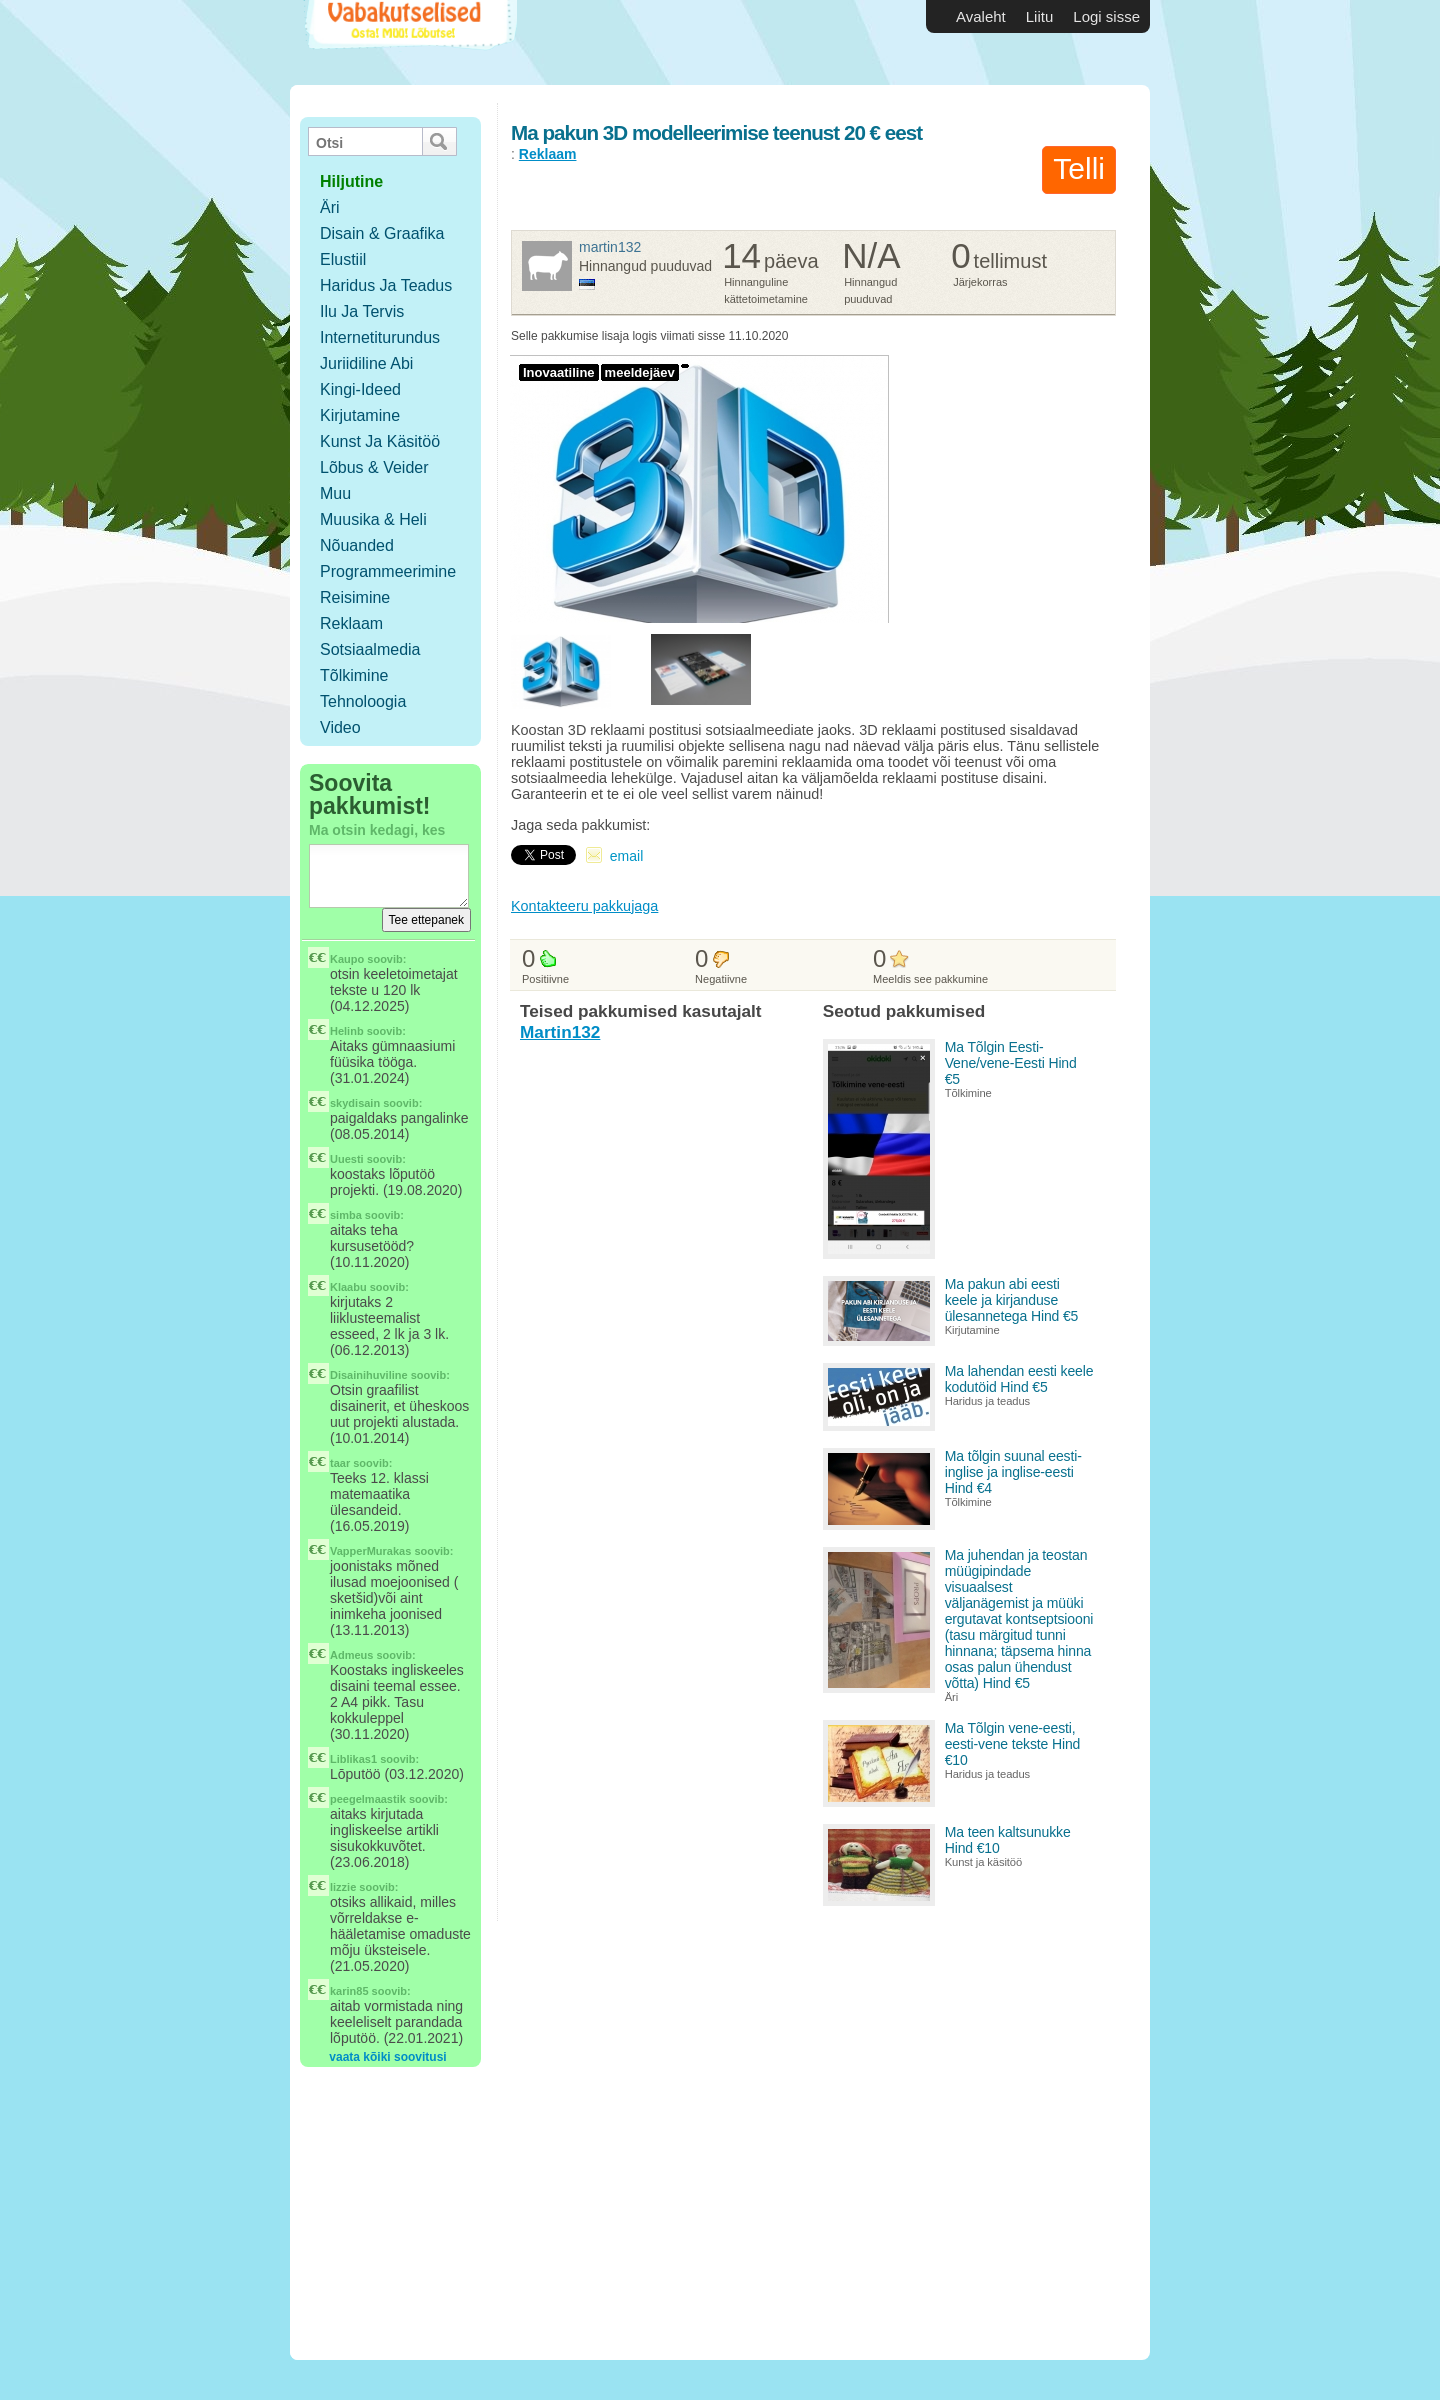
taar (340, 1463)
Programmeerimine (388, 571)
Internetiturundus (380, 337)
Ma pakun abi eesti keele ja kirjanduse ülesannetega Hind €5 (1012, 1300)
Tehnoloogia (363, 701)
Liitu (1040, 16)
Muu (335, 493)
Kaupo (347, 959)
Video (340, 727)
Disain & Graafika (382, 233)
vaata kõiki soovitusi (387, 2057)
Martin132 (610, 247)
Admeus (351, 1655)
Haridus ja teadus (386, 285)
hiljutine (351, 181)
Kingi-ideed (360, 389)
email (626, 856)
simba (346, 1215)
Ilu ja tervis (362, 311)
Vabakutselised (408, 42)
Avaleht (981, 16)
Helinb (347, 1031)
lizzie (343, 1887)
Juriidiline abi (366, 363)
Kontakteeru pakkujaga (584, 906)
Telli (1079, 168)
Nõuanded (357, 545)
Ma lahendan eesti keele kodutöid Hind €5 (1019, 1379)
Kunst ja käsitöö (380, 441)
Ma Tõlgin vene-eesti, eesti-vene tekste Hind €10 (1013, 1744)
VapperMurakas (370, 1551)
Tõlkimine (354, 675)
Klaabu (348, 1287)
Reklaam (351, 623)
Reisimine (355, 597)
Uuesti (347, 1159)
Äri (330, 207)
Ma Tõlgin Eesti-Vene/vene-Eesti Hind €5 (1011, 1063)
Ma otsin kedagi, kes (377, 830)
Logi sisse (1106, 16)
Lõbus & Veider (374, 467)
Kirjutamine (360, 415)
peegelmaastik (368, 1799)
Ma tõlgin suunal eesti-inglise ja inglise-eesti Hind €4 (1013, 1472)
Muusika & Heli (373, 519)
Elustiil (343, 259)
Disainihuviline (369, 1375)
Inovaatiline (559, 372)
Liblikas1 (353, 1759)
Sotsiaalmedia (370, 649)
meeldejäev (640, 372)
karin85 (349, 1991)
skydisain (355, 1103)
